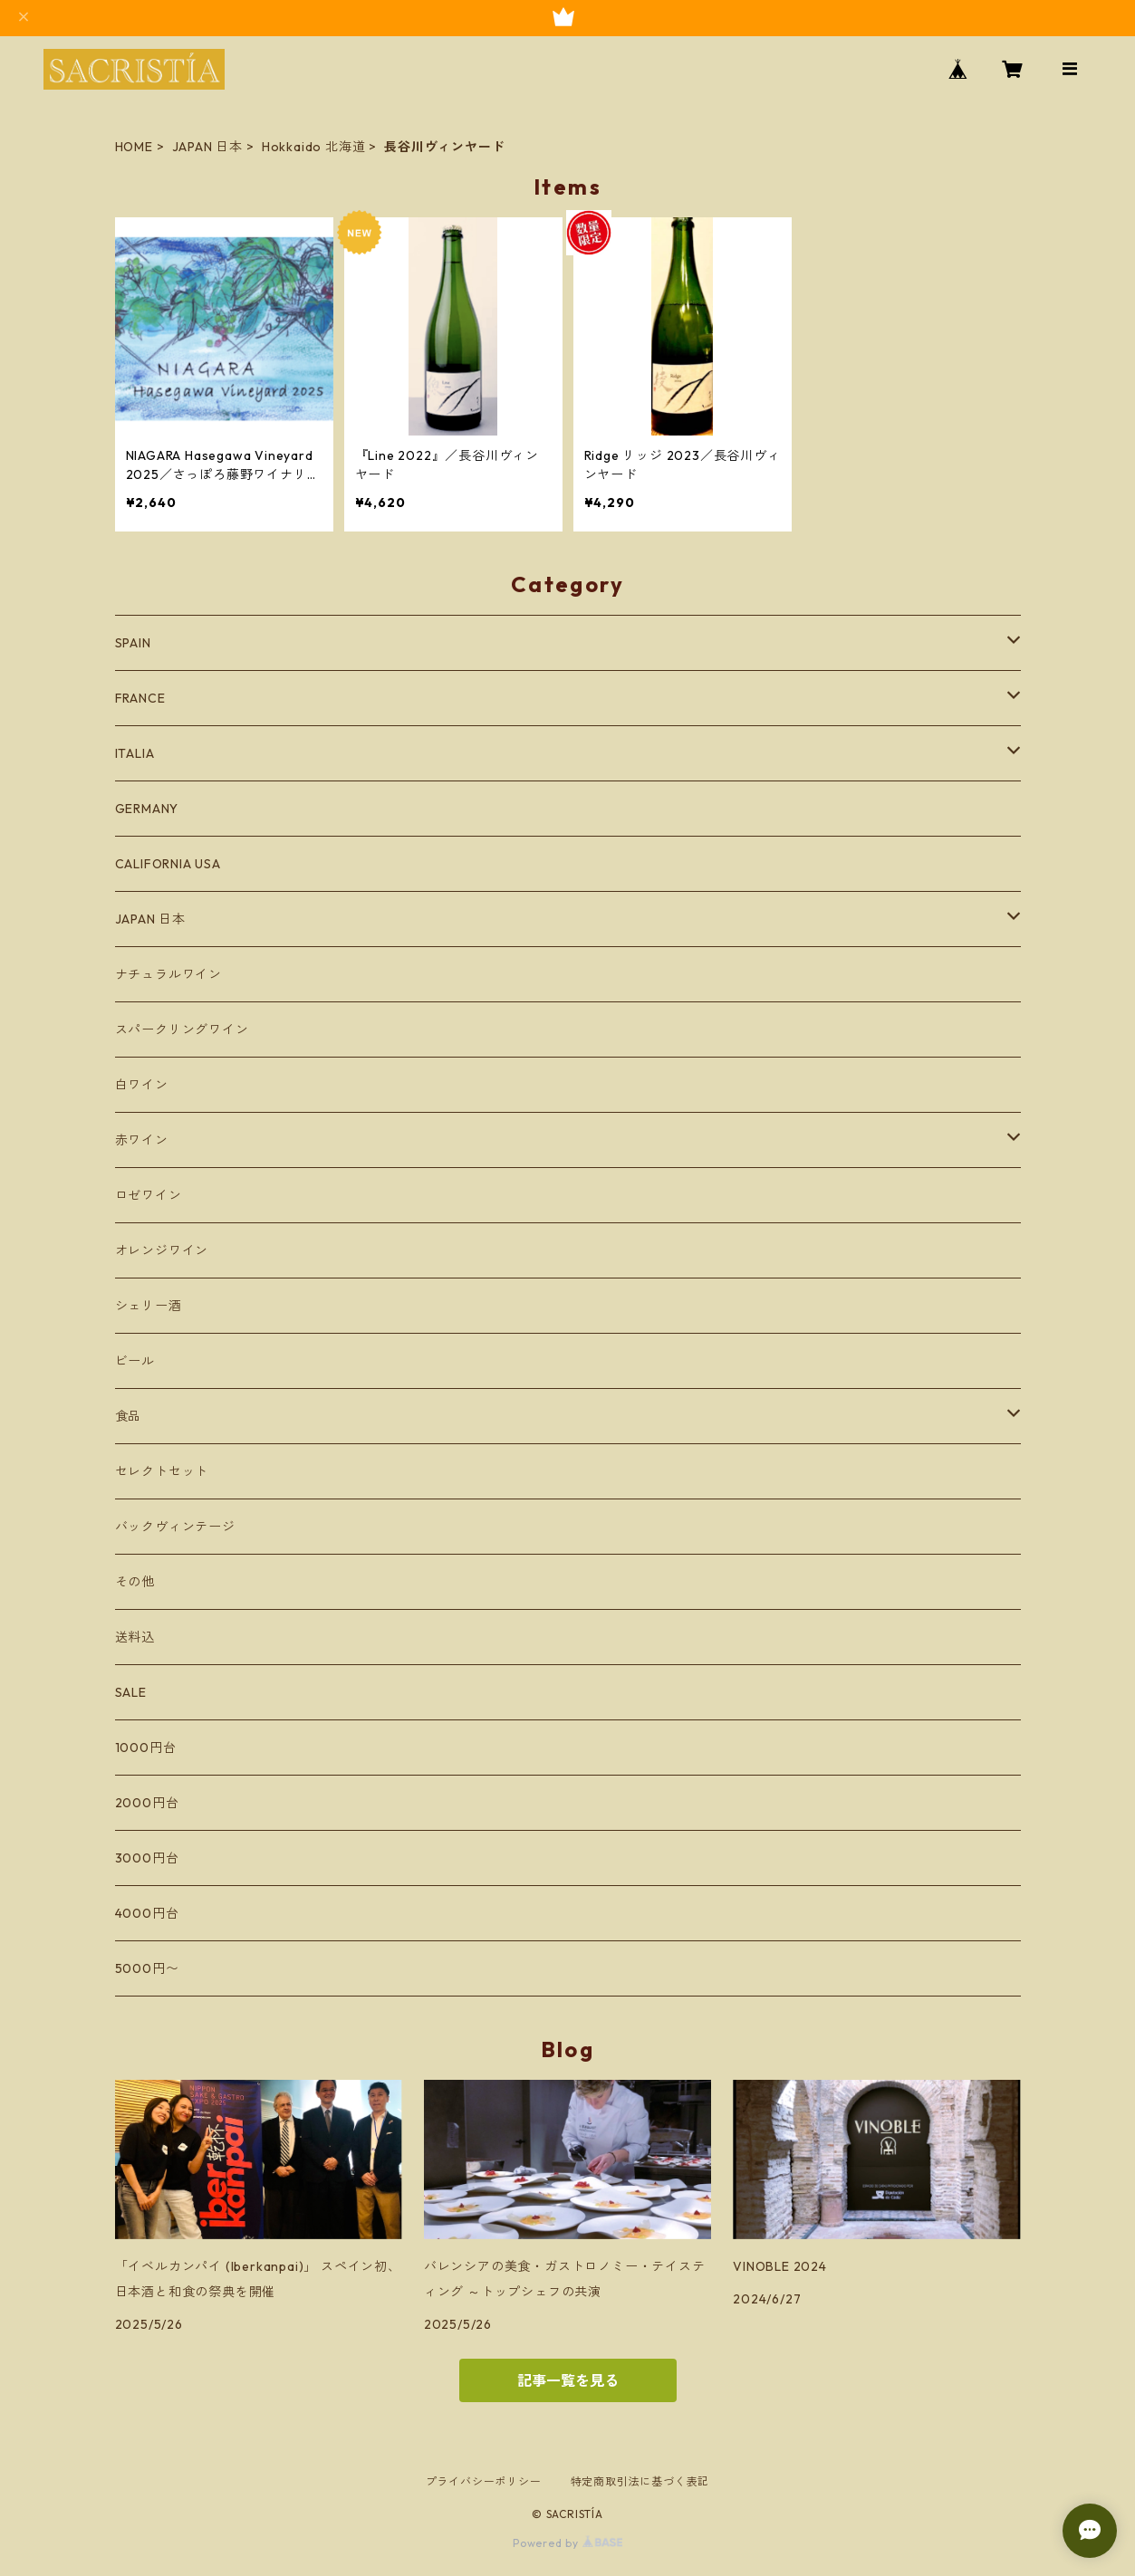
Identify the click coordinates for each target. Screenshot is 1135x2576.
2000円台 (147, 1803)
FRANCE (140, 698)
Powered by (567, 2543)
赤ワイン (141, 1140)
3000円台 (147, 1858)
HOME (134, 147)
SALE (131, 1692)
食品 (128, 1416)
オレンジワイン (162, 1250)
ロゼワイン (148, 1195)
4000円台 (147, 1913)
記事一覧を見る (568, 2380)
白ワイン (141, 1085)
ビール (135, 1361)
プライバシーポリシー (484, 2481)
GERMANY (147, 808)
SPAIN (133, 643)
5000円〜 (147, 1968)
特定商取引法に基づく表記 (640, 2481)
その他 (135, 1582)
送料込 (135, 1637)
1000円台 (146, 1747)
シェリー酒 (148, 1306)
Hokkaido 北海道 (314, 147)
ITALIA (135, 753)
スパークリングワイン (182, 1029)
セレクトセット (162, 1471)
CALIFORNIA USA (168, 864)
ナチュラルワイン (168, 974)
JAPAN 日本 (207, 147)
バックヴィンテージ (175, 1526)
